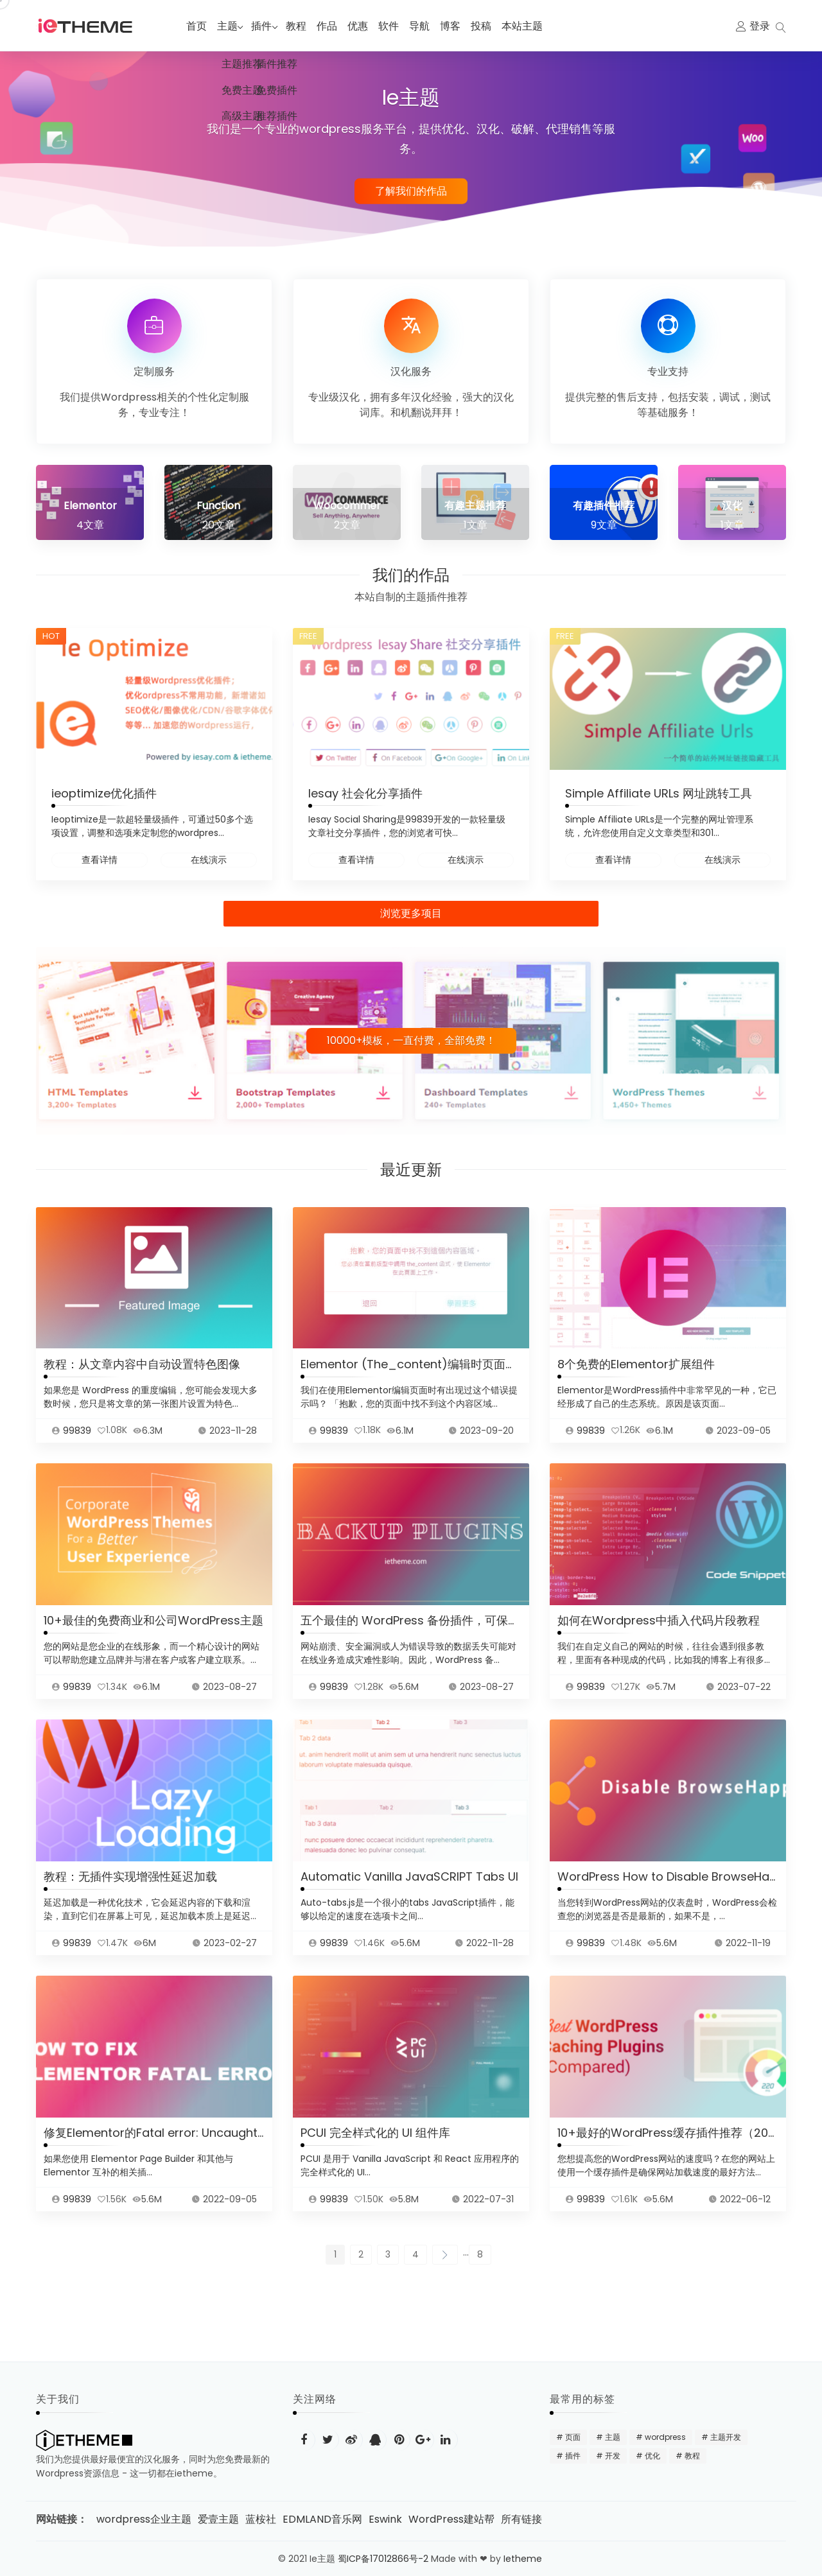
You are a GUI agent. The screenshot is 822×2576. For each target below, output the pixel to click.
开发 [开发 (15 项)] (612, 2455)
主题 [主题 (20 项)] (612, 2437)
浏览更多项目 (411, 913)
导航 (427, 26)
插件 (266, 26)
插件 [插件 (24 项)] (573, 2455)
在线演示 (209, 859)
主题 (227, 26)
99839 (77, 1446)
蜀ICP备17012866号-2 (383, 2558)
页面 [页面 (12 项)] (573, 2437)
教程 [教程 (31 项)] (692, 2455)
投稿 (489, 26)
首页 (196, 26)
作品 (335, 26)
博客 (458, 26)
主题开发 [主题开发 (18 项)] (725, 2437)
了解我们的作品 (411, 190)
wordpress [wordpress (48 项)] (665, 2437)
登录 (759, 26)
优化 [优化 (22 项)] (652, 2455)
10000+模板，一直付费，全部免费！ (411, 1040)
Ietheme (524, 2558)
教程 (304, 26)
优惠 (366, 26)
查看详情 (100, 859)
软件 (397, 26)
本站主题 (530, 26)
